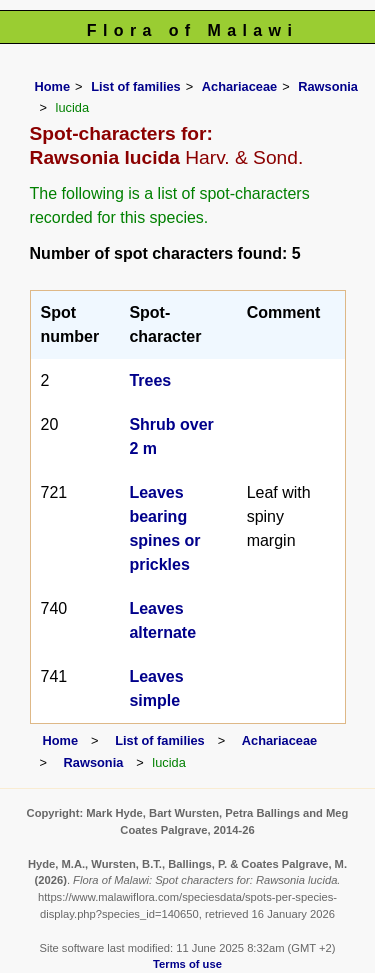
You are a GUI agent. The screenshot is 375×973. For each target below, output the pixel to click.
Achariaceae (239, 86)
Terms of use (187, 964)
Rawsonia (328, 86)
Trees (150, 380)
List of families (136, 86)
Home (53, 86)
